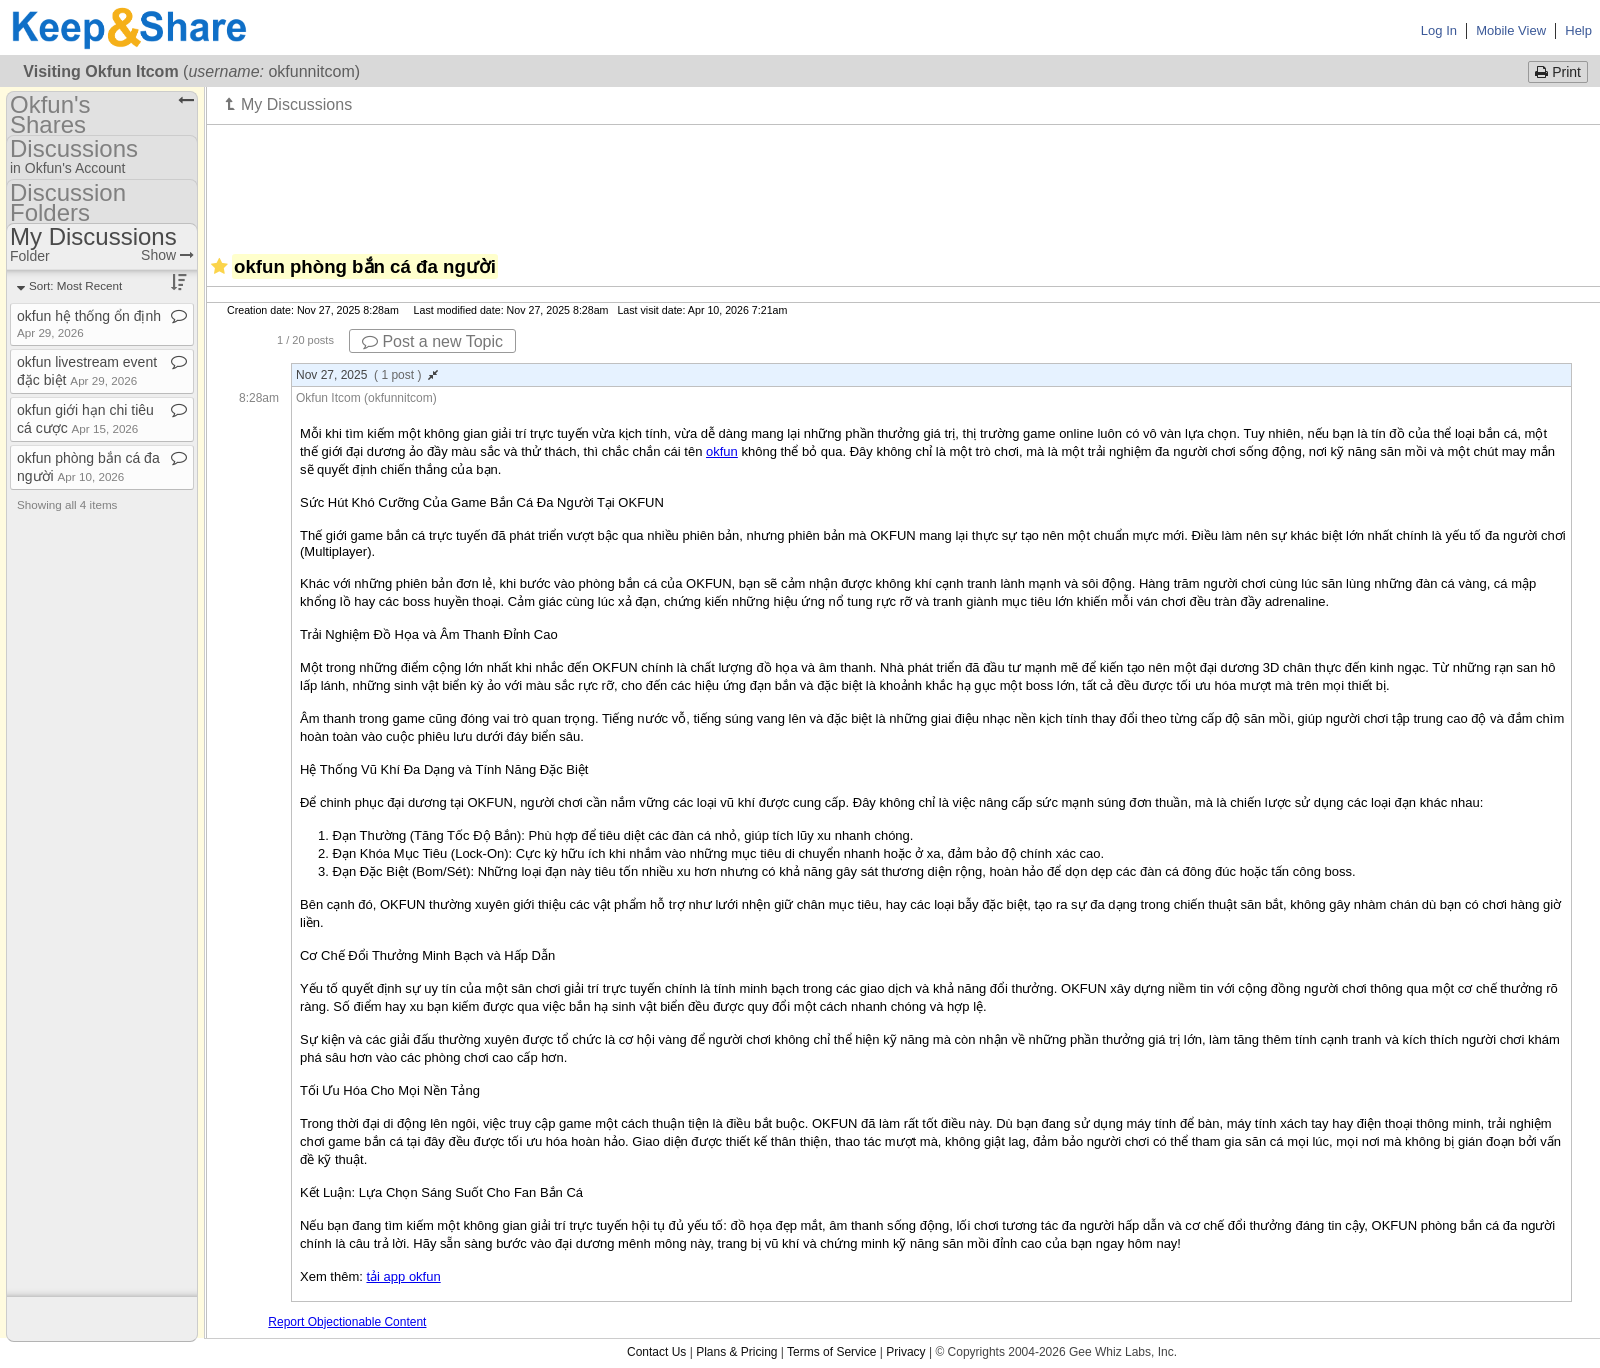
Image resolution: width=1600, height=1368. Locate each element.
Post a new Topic (432, 341)
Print (1558, 72)
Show (167, 255)
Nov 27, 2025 (367, 375)
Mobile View (1511, 30)
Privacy (905, 1352)
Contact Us (656, 1352)
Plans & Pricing (736, 1352)
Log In (1439, 30)
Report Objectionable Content (347, 1322)
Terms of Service (831, 1352)
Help (1578, 30)
